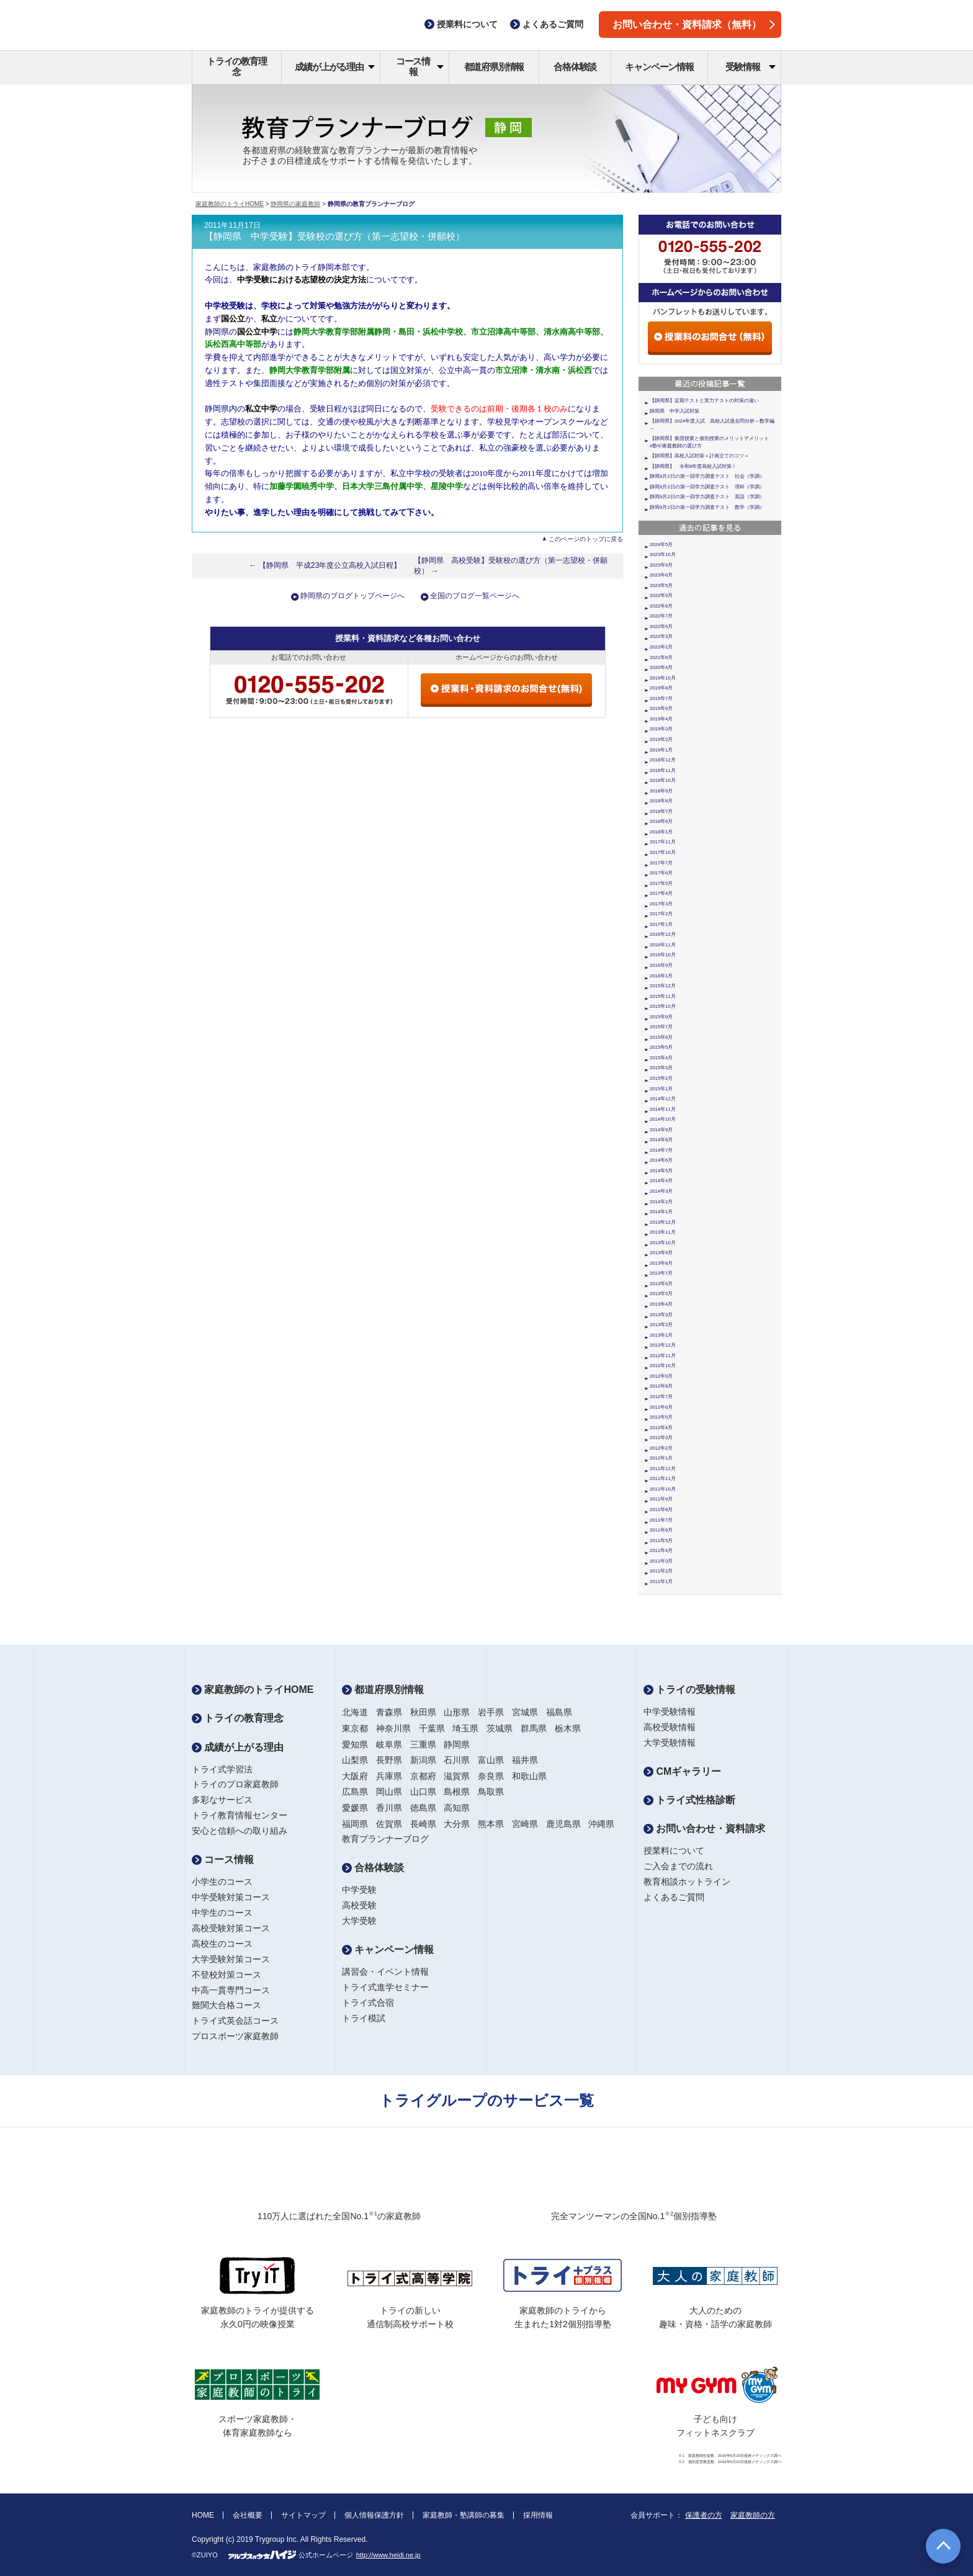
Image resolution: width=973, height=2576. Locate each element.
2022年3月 (661, 636)
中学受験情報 (669, 1712)
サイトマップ (303, 2515)
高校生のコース (222, 1944)
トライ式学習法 (222, 1769)
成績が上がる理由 (335, 66)
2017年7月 (661, 863)
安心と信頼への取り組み (239, 1831)
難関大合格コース (226, 2005)
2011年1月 (661, 1581)
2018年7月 (661, 811)
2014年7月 (661, 1150)
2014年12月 (663, 1099)
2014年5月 (661, 1171)
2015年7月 (661, 1027)
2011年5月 (661, 1540)
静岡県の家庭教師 (295, 203)
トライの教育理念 (237, 66)
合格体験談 (575, 66)
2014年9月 (661, 1130)
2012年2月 (661, 1448)
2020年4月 (661, 667)
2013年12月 (663, 1222)
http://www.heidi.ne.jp (388, 2555)
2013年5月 (661, 1293)
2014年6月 (661, 1160)
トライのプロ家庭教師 (235, 1784)
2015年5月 (661, 1047)
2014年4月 (661, 1180)
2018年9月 (661, 791)
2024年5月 (661, 544)
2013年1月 (661, 1335)
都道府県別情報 (494, 66)
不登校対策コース (226, 1975)
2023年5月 (661, 585)
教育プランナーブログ (385, 1839)
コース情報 (420, 66)
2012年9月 (661, 1376)
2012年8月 (661, 1386)
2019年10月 (663, 678)
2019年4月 (661, 719)
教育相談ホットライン (686, 1882)
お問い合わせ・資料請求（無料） (693, 24)
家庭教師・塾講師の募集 (463, 2515)
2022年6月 (661, 626)
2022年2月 (661, 647)
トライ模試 (363, 2018)
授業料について (673, 1851)
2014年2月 (661, 1202)
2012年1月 (661, 1458)
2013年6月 (661, 1283)
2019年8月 (661, 688)
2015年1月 (661, 1089)
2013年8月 (661, 1263)
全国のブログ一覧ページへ (474, 595)
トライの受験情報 (689, 1689)
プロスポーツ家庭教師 (235, 2036)
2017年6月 (661, 873)
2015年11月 (663, 996)
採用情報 (538, 2515)
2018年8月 (661, 801)
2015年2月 (661, 1078)
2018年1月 (661, 832)
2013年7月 (661, 1273)
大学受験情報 (669, 1743)
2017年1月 (661, 924)
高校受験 (359, 1905)
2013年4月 (661, 1304)
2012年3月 (661, 1437)
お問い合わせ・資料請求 (704, 1828)
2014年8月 (661, 1139)
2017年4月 (661, 893)
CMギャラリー (682, 1771)
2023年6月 (661, 575)
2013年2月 (661, 1324)
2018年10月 (663, 780)
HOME (203, 2515)
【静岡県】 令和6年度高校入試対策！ (693, 466)
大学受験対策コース (231, 1959)
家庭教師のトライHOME (229, 203)
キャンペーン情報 (659, 66)
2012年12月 (663, 1345)
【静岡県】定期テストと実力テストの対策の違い (704, 400)
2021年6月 (661, 657)
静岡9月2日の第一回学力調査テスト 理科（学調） (707, 487)
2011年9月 (661, 1499)
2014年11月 (663, 1109)
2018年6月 (661, 821)
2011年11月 (663, 1478)
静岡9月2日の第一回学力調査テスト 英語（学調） (707, 497)
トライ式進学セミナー (385, 1987)
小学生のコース (222, 1882)
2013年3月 (661, 1314)
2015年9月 (661, 1017)
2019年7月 (661, 698)
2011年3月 (661, 1561)
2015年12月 (663, 986)
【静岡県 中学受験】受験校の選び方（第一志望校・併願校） (334, 236)
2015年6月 (661, 1037)
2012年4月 (661, 1427)
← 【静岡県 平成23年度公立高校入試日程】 (325, 565)
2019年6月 (661, 708)
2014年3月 (661, 1191)
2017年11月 (663, 842)
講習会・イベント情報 (385, 1972)
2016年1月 (661, 976)
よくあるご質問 (673, 1897)
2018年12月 (663, 760)
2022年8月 (661, 606)
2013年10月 (663, 1242)
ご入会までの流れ (678, 1866)
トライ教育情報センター (239, 1815)
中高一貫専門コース (231, 1990)
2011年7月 (661, 1520)
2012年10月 (663, 1365)
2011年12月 (663, 1468)
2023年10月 (663, 554)
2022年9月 (661, 595)
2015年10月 (663, 1006)
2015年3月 (661, 1067)
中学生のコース (222, 1913)
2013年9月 (661, 1252)
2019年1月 (661, 750)
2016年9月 (661, 965)
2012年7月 (661, 1396)
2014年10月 (663, 1119)
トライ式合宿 (368, 2003)
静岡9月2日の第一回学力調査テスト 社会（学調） (707, 476)
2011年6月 (661, 1530)
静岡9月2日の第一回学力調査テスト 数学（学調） (707, 507)
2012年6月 (661, 1407)
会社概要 (247, 2515)
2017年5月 (661, 883)
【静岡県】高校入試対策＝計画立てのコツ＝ (699, 456)
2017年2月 (661, 914)
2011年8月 (661, 1509)
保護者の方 (703, 2515)
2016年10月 (663, 955)
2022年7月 (661, 616)
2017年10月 (663, 852)
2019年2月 (661, 739)
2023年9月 (661, 565)
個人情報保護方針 (374, 2515)
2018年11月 (663, 770)
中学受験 (359, 1890)
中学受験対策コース (231, 1897)
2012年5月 (661, 1417)
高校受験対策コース (231, 1928)
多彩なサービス (222, 1800)
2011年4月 (661, 1550)
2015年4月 (661, 1058)
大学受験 (359, 1921)
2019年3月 (661, 729)
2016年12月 (663, 934)
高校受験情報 (669, 1727)
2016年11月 (663, 945)
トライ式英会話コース (235, 2021)
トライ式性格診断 (689, 1800)
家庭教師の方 (752, 2515)
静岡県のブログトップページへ (352, 595)
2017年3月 (661, 904)
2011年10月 (663, 1489)
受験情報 (750, 66)
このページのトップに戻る (586, 539)
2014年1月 (661, 1211)
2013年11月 (663, 1232)
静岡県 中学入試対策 (674, 411)
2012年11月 (663, 1355)
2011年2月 (661, 1571)
